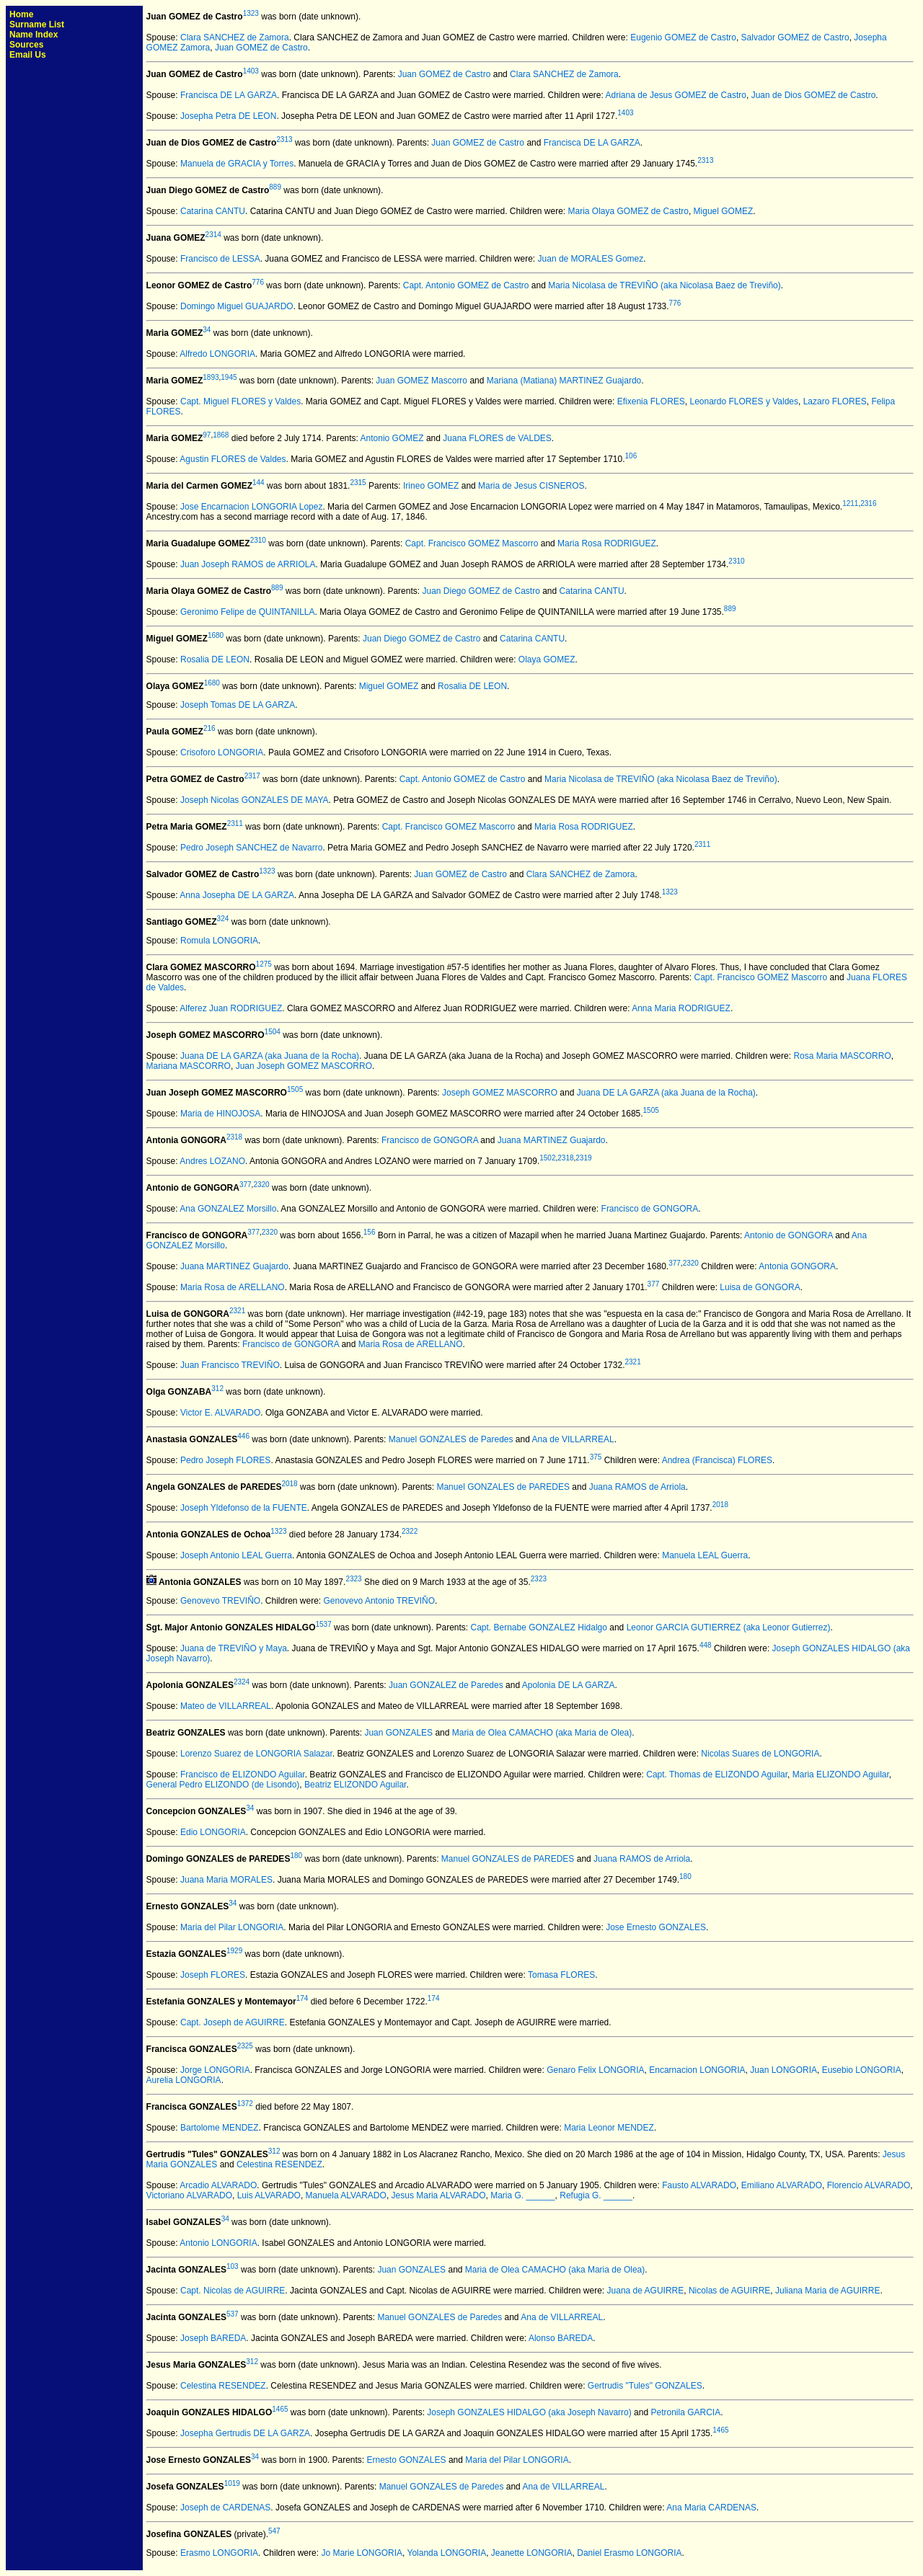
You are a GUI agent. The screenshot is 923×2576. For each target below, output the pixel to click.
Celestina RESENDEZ (279, 2164)
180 (296, 1856)
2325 (245, 2046)
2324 (241, 1682)
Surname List (36, 24)
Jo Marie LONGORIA (361, 2553)
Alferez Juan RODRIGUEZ (231, 1008)
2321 (237, 1311)
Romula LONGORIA (219, 941)
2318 (234, 1137)
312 (217, 1389)
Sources (26, 45)
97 (207, 435)
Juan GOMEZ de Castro (261, 48)
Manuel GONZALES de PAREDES (503, 1487)
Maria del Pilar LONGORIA (231, 1927)
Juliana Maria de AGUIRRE (827, 2291)
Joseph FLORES (212, 1975)
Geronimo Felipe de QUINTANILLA (247, 612)
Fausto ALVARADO (699, 2185)
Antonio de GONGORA (788, 1235)
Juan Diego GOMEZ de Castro (480, 591)
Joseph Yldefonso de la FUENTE (243, 1508)
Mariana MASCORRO (188, 1066)
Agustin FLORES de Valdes (233, 459)
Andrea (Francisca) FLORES (717, 1460)
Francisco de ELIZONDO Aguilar (242, 1774)
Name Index (33, 35)
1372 (245, 2104)
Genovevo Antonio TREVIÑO (380, 1601)
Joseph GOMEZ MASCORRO (499, 1093)
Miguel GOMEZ (724, 211)
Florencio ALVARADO (869, 2185)
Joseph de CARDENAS (225, 2507)
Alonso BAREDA (561, 2338)
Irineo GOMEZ (431, 486)
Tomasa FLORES (561, 1975)
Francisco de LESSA (220, 259)
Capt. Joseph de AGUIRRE (232, 2022)
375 (596, 1457)
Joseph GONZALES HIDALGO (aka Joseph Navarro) (529, 2412)
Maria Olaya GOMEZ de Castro (628, 211)
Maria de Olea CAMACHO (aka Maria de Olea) (542, 1733)
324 (223, 919)
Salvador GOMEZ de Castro (795, 37)
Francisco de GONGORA (429, 1140)
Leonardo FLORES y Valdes (743, 401)
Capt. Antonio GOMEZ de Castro (466, 285)
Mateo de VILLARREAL (225, 1706)
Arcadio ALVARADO (218, 2185)
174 (302, 1998)
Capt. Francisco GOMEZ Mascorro (472, 543)
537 (232, 2314)
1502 (547, 1158)
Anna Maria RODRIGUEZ (681, 1008)
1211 (850, 503)
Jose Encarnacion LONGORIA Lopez (251, 507)
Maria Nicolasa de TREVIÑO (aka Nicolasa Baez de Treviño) (664, 285)
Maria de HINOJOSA (220, 1114)
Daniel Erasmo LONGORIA (629, 2553)
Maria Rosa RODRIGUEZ (606, 543)
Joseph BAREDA (213, 2338)
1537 (323, 1624)
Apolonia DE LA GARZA (568, 1685)
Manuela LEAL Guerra (705, 1555)
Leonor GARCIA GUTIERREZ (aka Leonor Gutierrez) (729, 1627)
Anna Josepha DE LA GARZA (237, 895)
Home (21, 14)
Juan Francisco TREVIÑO (230, 1365)
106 (631, 456)
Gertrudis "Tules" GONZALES (645, 2386)
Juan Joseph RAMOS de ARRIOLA (247, 564)
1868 (221, 435)
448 (705, 1645)
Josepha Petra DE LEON (228, 116)
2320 (261, 1185)
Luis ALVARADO (269, 2195)
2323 (353, 1579)
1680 (216, 635)
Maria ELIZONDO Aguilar (840, 1774)
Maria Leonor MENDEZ (609, 2128)
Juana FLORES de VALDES (497, 438)
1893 (210, 377)
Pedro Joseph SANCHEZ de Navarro (251, 848)
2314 (213, 235)
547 (274, 2531)
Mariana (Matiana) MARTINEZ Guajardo (564, 381)
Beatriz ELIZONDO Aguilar (355, 1785)
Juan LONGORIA (783, 2070)
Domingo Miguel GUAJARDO (236, 306)
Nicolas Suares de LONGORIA (760, 1754)
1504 (273, 1032)
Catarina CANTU (212, 211)
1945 (229, 377)
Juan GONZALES (398, 1733)
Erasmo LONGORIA (219, 2553)
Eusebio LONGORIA (861, 2070)
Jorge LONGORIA (215, 2070)
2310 (258, 540)
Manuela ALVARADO (346, 2195)
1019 (232, 2483)
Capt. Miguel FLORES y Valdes (240, 401)
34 (207, 330)
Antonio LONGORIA (218, 2243)
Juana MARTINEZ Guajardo (552, 1140)
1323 (251, 13)
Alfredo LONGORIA (217, 354)
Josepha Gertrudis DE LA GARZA (245, 2433)
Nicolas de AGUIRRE (729, 2291)
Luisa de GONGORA (760, 1287)
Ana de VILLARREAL (573, 1439)
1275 (264, 964)
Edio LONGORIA (213, 1832)
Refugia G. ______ (596, 2195)
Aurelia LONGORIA (183, 2080)
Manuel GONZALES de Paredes (451, 1439)
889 (275, 187)
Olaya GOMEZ (546, 659)
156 (369, 1232)
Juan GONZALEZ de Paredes (446, 1685)
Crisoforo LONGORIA (221, 752)
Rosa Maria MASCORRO (842, 1056)
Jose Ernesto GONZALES (656, 1927)
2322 (410, 1531)
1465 (280, 2409)
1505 (295, 1089)
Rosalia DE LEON (214, 659)
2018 (289, 1484)
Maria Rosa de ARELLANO (232, 1287)
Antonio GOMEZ (392, 438)
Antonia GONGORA (797, 1266)
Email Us (27, 55)
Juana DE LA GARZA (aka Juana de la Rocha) (269, 1056)
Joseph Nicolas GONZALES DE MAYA (254, 800)
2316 (868, 503)
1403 (251, 71)
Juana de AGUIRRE (645, 2291)
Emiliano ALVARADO (781, 2185)
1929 (234, 1951)
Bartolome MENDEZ (219, 2128)
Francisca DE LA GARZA (228, 95)
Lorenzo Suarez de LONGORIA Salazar (256, 1754)
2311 (235, 823)
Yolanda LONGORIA (447, 2553)
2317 (252, 776)
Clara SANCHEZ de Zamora (234, 37)
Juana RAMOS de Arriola (637, 1487)
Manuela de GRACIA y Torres (236, 164)
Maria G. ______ (522, 2195)
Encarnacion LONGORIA (697, 2070)
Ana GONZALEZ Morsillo (228, 1209)
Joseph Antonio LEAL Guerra (236, 1555)
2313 (284, 139)
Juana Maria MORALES (226, 1880)
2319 (583, 1158)
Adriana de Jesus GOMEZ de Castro (676, 95)
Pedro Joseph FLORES (225, 1460)
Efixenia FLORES (651, 401)
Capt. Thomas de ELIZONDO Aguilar (716, 1774)
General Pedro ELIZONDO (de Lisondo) (223, 1785)
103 (232, 2266)
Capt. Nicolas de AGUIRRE (232, 2291)
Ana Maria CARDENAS (711, 2507)
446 (243, 1436)
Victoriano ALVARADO (189, 2195)
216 (209, 728)
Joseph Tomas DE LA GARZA (237, 705)
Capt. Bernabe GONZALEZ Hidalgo (539, 1627)
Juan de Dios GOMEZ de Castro (813, 95)
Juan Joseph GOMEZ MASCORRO (304, 1066)
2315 (358, 483)
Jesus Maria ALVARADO (439, 2195)
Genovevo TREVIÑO (220, 1601)
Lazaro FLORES (835, 401)
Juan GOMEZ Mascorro (421, 381)
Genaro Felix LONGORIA (595, 2070)
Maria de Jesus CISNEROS (531, 486)
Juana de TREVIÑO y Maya (233, 1648)
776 (258, 282)
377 (245, 1185)
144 (258, 483)
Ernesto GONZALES (406, 2460)
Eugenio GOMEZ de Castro (683, 37)
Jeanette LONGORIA (532, 2553)
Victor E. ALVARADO (220, 1413)
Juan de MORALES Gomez (591, 259)
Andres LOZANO (212, 1161)
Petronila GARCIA (685, 2412)
